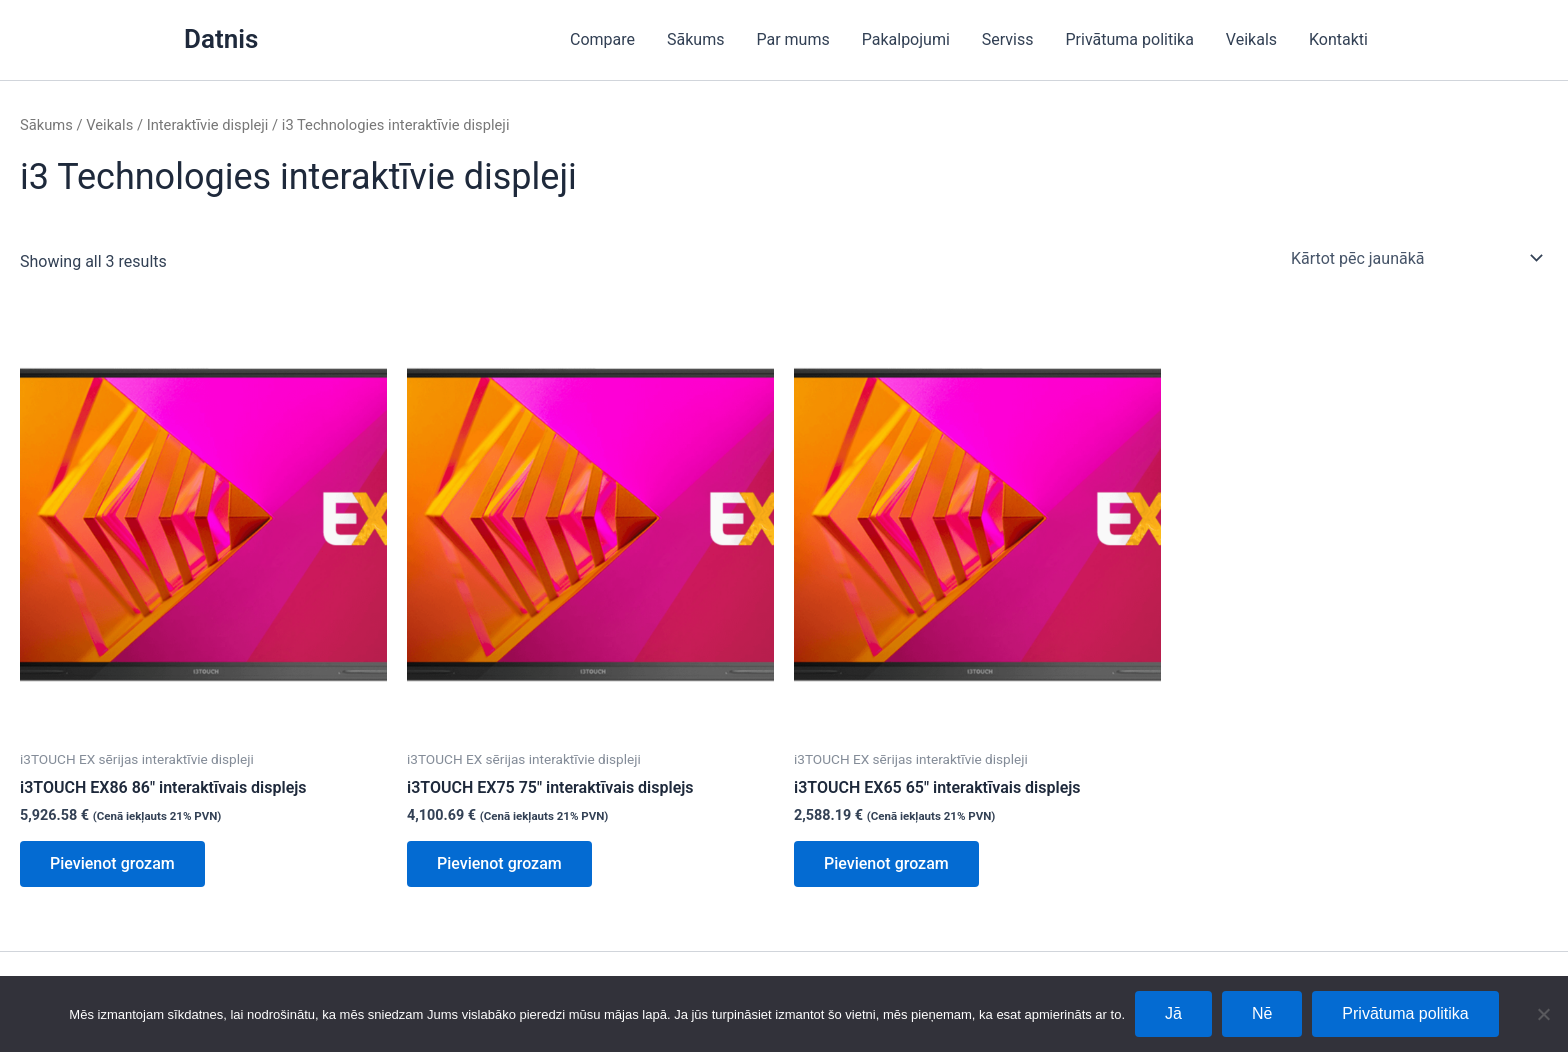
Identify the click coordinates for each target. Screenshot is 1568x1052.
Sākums (695, 39)
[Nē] (1543, 1014)
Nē (1262, 1013)
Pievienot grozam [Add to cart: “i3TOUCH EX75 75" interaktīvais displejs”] (499, 863)
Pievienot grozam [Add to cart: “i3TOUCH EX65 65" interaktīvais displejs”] (886, 863)
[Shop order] (1415, 258)
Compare (602, 39)
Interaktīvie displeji (208, 125)
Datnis (221, 39)
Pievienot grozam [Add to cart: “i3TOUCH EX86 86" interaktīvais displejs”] (112, 863)
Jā (1173, 1013)
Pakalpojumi (906, 39)
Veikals (1251, 39)
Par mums (792, 39)
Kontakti (1338, 39)
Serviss (1008, 39)
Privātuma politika (1130, 39)
